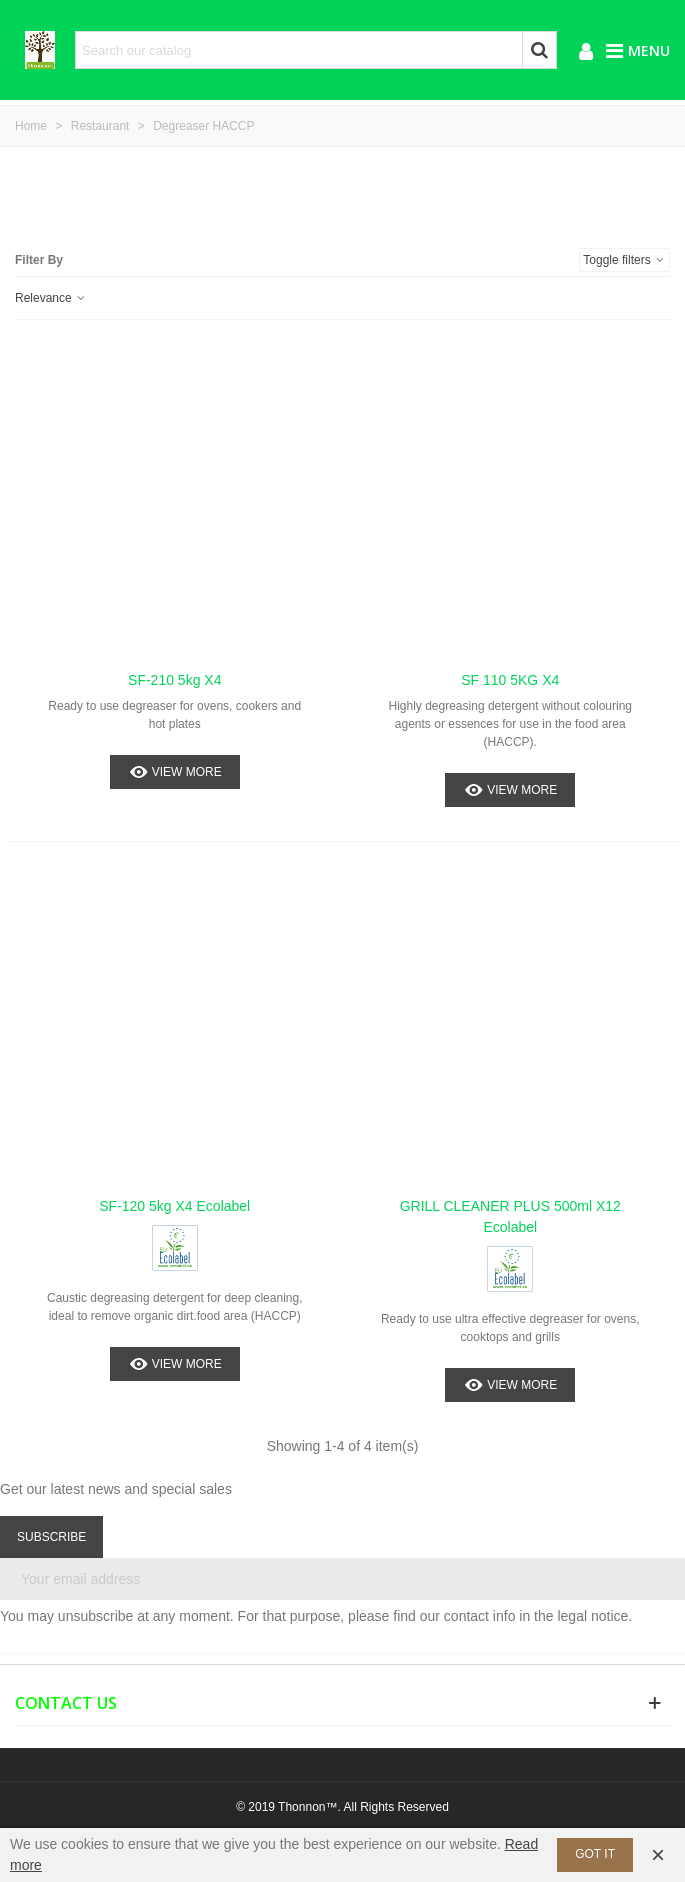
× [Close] (658, 1854)
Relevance (51, 298)
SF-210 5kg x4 (174, 680)
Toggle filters (624, 260)
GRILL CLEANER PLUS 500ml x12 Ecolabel (510, 1216)
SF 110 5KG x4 (510, 680)
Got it (595, 1854)
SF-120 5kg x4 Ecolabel (174, 1206)
